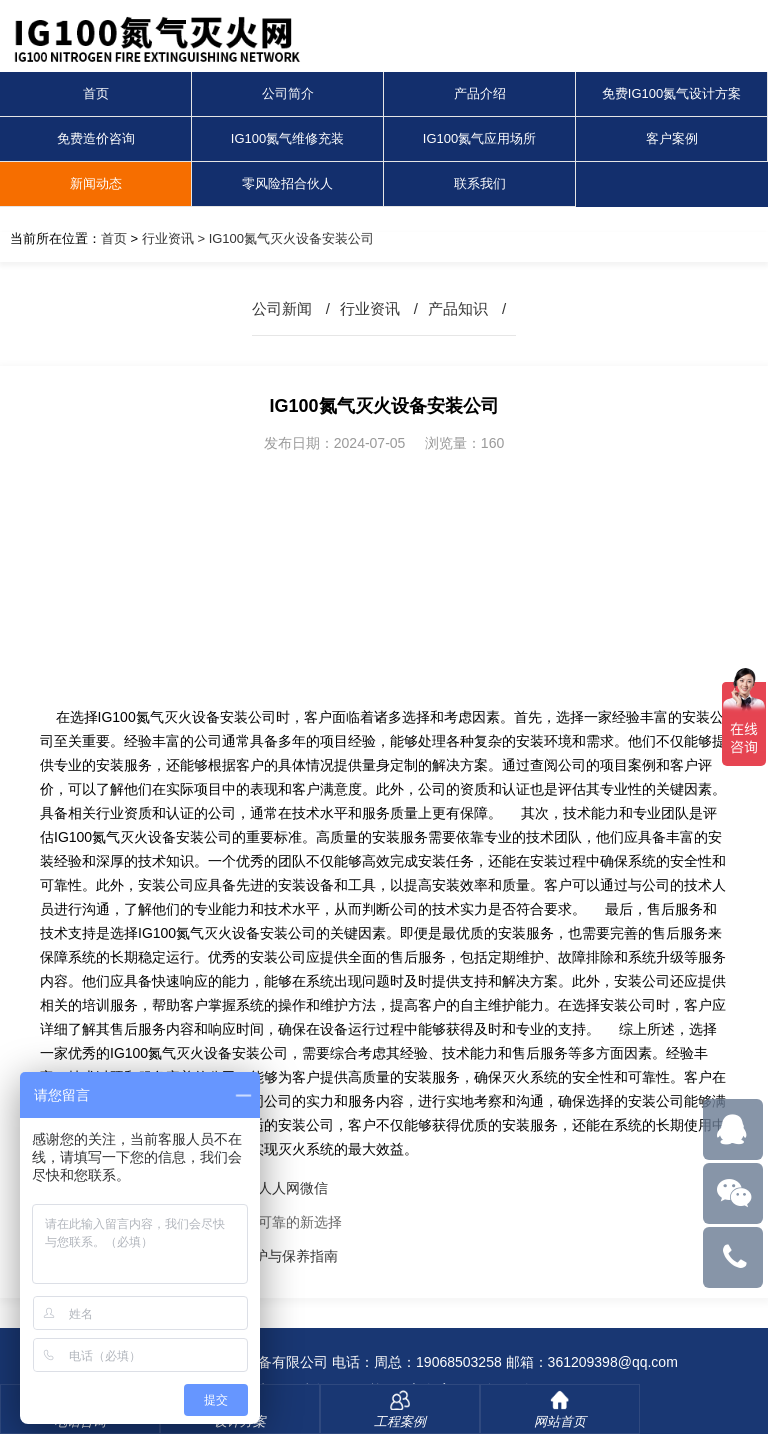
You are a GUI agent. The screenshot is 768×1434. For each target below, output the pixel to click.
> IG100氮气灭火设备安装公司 (284, 238)
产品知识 (458, 308)
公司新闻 (282, 308)
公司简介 (288, 93)
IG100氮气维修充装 (287, 138)
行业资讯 (168, 238)
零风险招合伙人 (287, 183)
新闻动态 (96, 183)
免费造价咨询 (96, 138)
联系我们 (480, 183)
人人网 (279, 1188)
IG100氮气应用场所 (479, 138)
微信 (314, 1188)
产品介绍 (480, 93)
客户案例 (672, 138)
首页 (96, 93)
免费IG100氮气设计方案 (671, 93)
